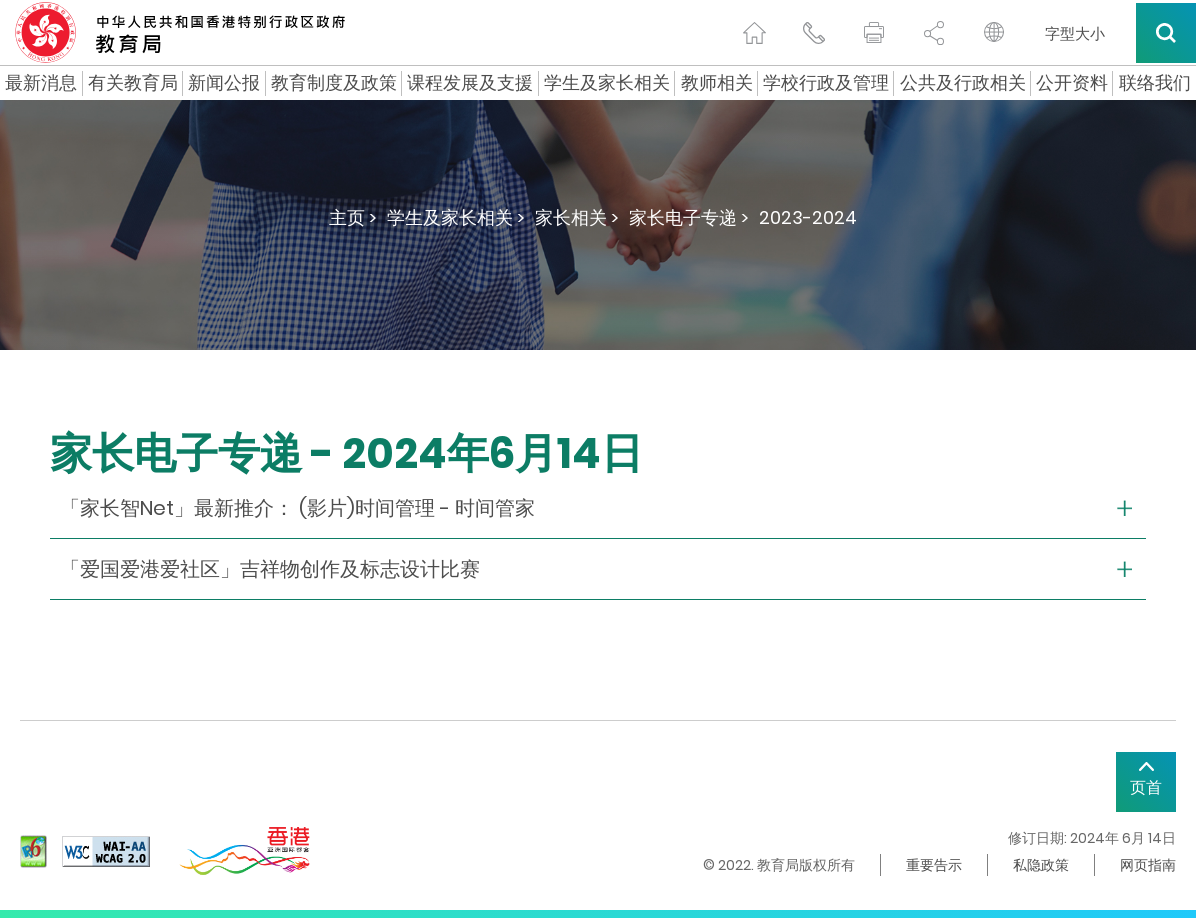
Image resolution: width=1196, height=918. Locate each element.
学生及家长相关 (607, 83)
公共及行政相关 (963, 83)
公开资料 (1072, 83)
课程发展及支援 (470, 83)
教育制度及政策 (334, 83)
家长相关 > (577, 217)
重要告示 (934, 865)
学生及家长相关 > (456, 217)
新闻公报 (224, 83)
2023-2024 (808, 217)
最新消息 (41, 83)
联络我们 (1155, 83)
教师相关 (717, 83)
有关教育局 (133, 83)
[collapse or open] (598, 508)
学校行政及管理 (826, 83)
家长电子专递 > (689, 217)
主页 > (353, 217)
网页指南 (1148, 865)
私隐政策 (1041, 865)
